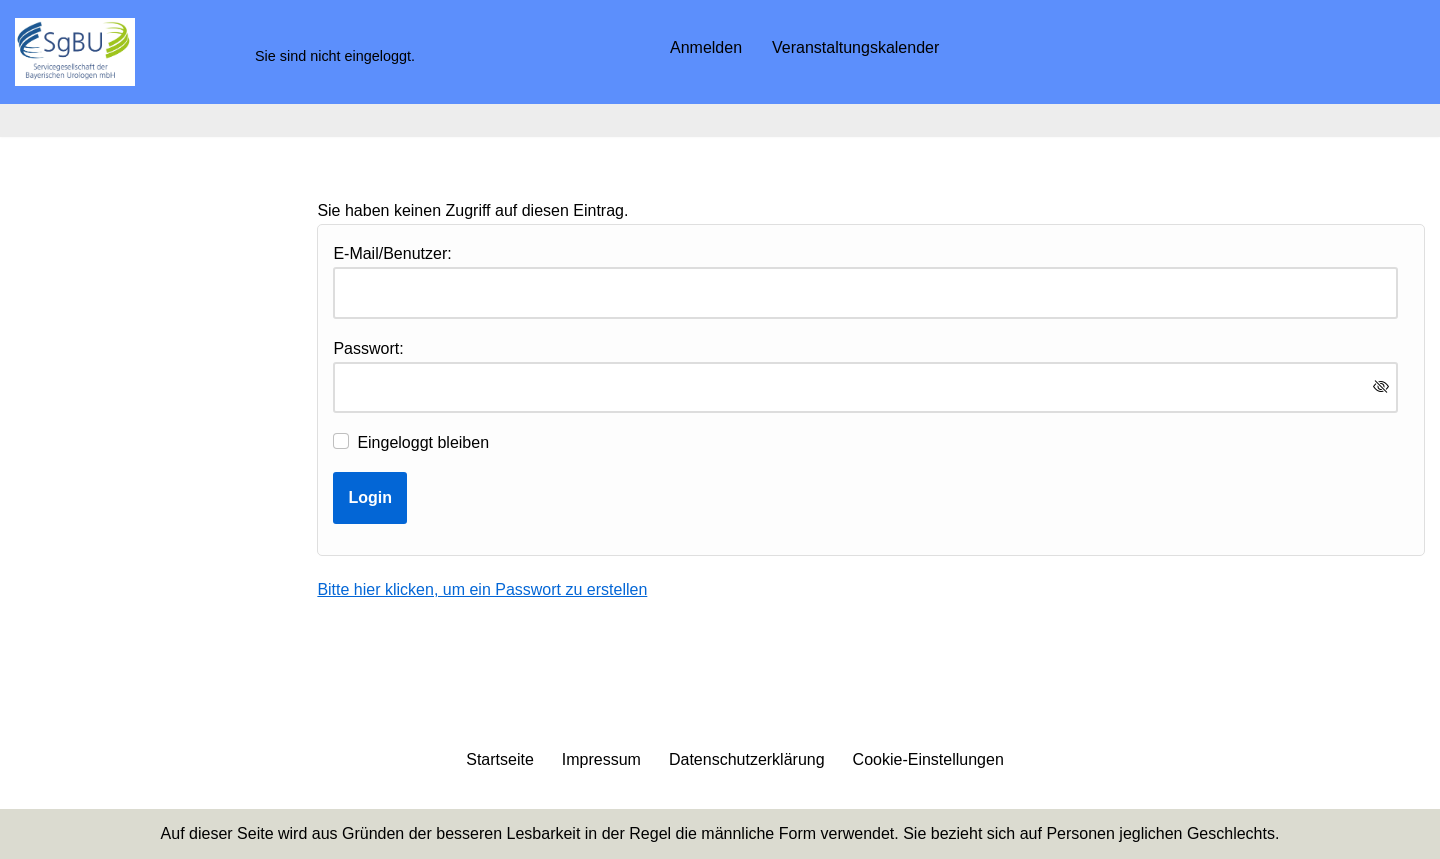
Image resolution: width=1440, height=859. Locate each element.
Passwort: (368, 348)
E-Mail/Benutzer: (392, 253)
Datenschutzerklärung (747, 759)
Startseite (500, 759)
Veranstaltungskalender (855, 47)
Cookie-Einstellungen (928, 759)
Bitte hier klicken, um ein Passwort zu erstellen (482, 589)
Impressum (601, 759)
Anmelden (706, 47)
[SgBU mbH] (75, 52)
